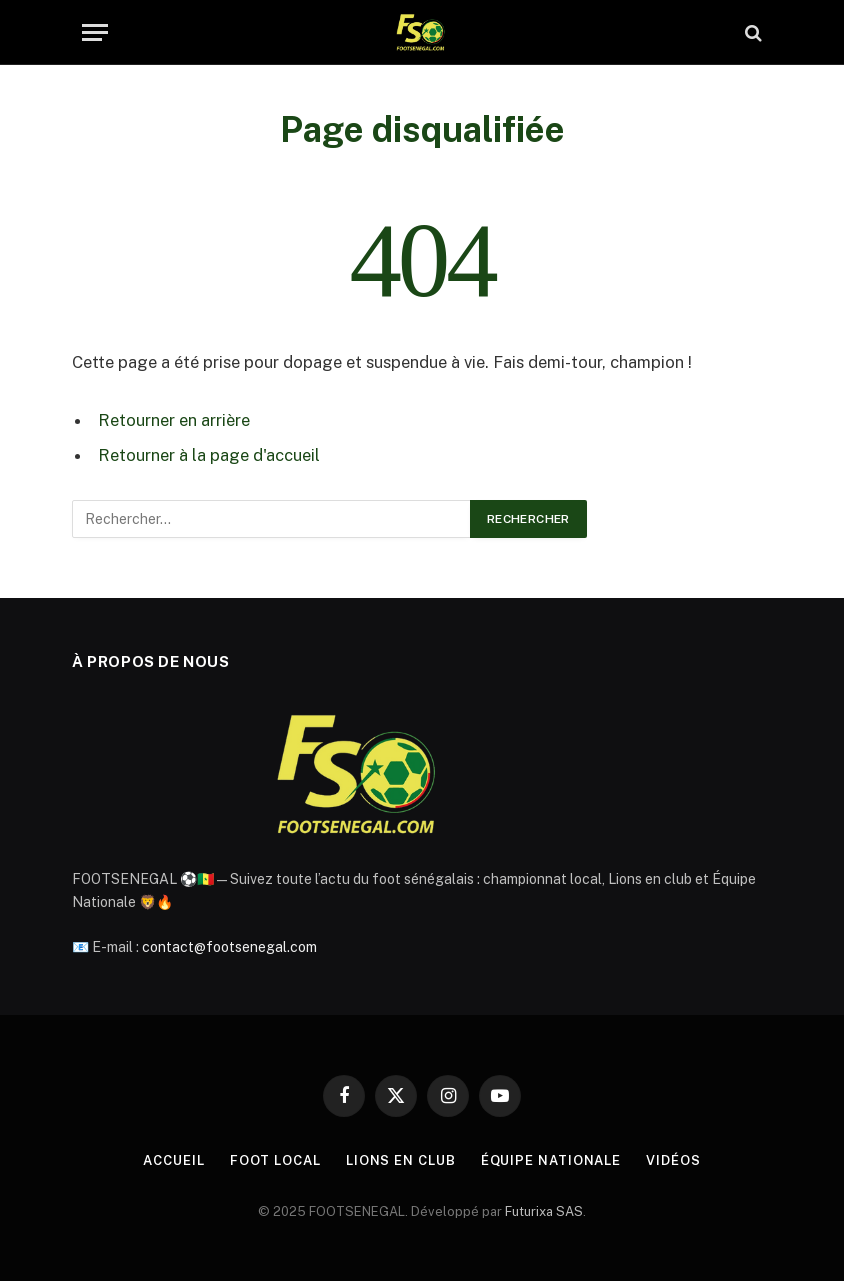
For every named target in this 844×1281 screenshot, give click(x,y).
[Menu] (95, 32)
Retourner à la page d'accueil (209, 455)
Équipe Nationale (551, 1160)
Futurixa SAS (544, 1211)
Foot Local (275, 1160)
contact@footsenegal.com (229, 947)
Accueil (173, 1160)
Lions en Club (401, 1160)
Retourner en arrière (174, 420)
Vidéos (673, 1160)
